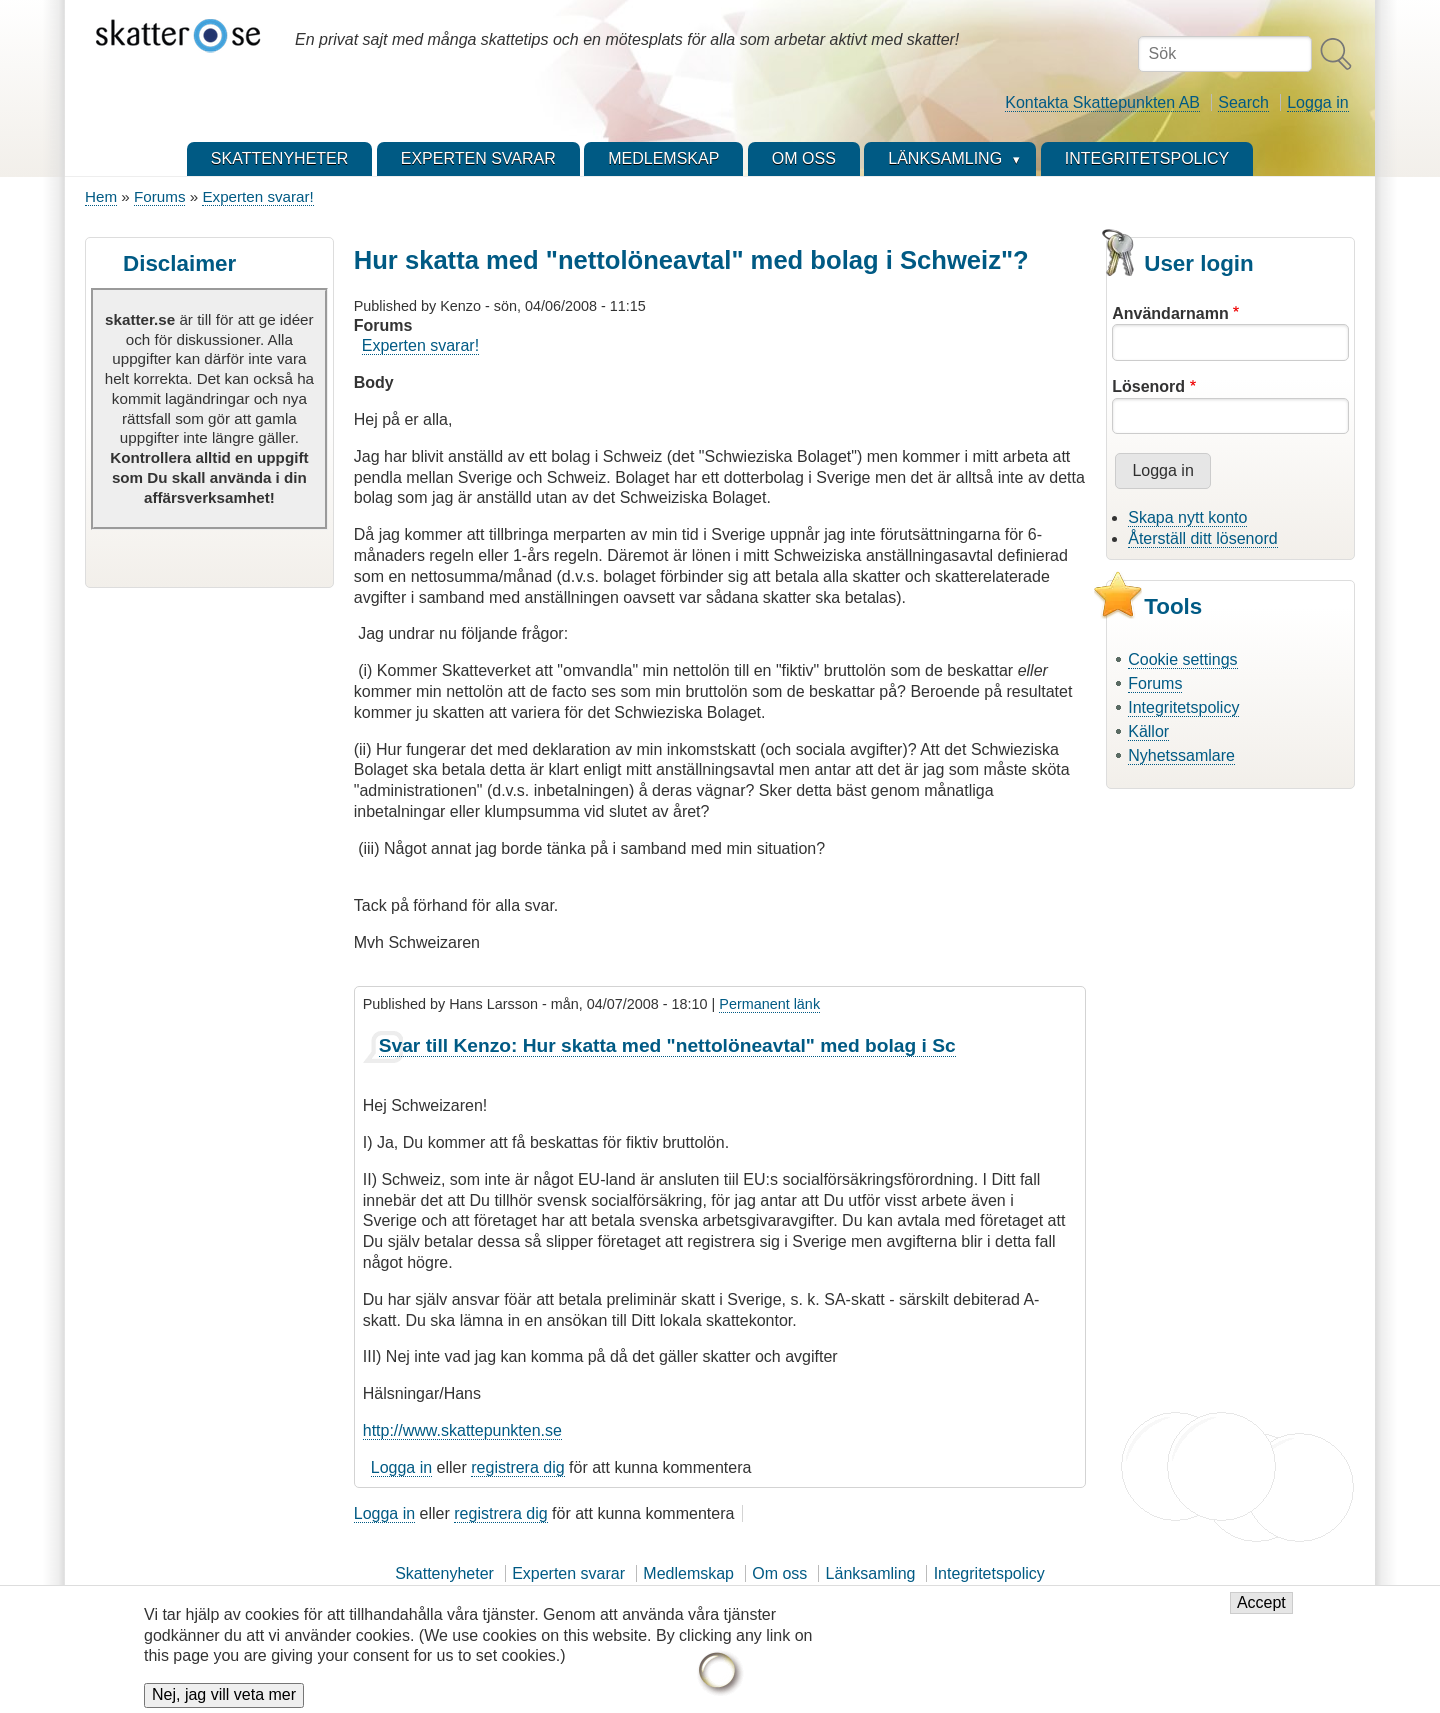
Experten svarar (568, 1573)
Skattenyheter (444, 1573)
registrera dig (517, 1467)
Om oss (779, 1573)
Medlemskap (688, 1573)
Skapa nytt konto (1187, 517)
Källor (1148, 731)
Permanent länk (769, 1004)
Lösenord (1148, 386)
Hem (101, 196)
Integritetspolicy (1183, 707)
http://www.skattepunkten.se (462, 1430)
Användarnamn (1170, 313)
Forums (159, 196)
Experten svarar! (257, 196)
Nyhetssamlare (1181, 755)
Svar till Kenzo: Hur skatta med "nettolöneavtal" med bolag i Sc (667, 1045)
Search (1243, 102)
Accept (1261, 1614)
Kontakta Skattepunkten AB (1102, 102)
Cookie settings (1182, 659)
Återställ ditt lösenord (1202, 538)
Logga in (1317, 102)
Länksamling (871, 1573)
